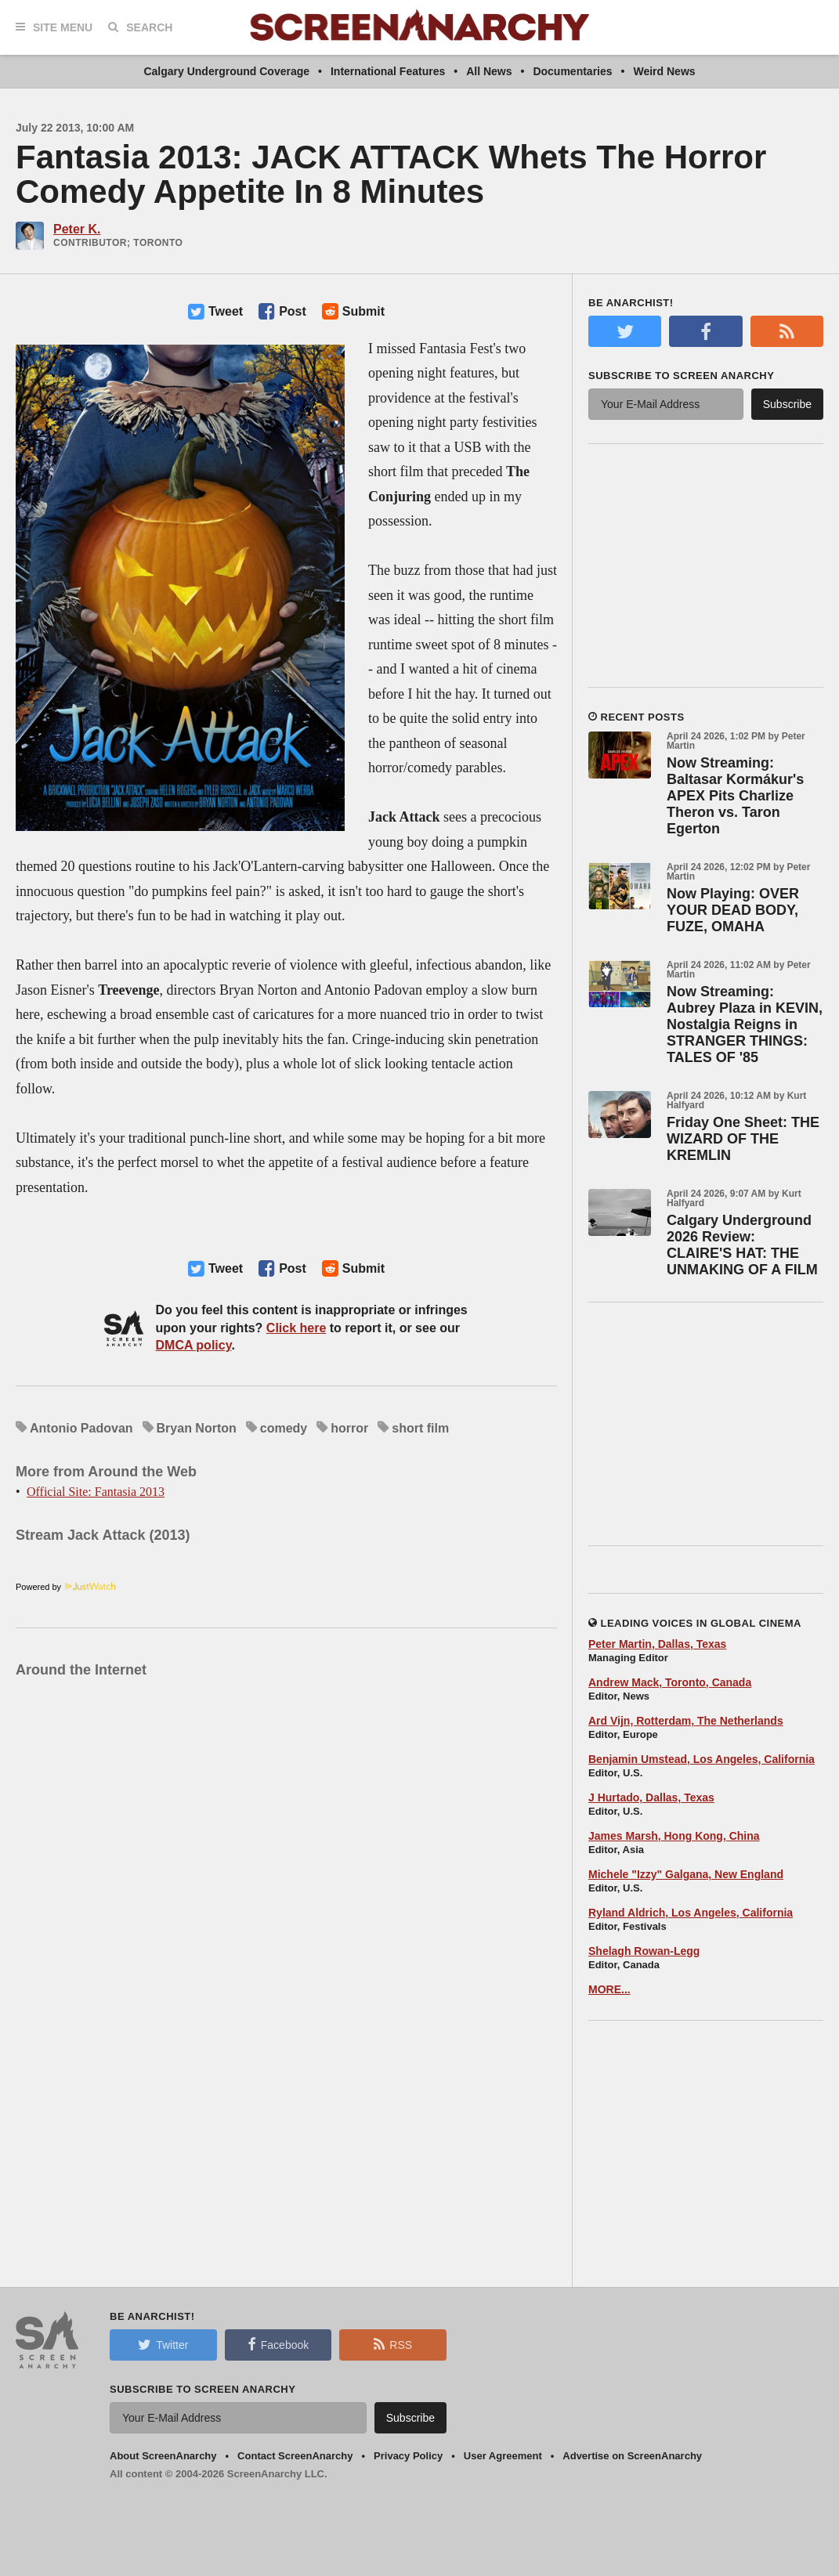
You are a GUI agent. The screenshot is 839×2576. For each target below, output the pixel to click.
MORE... (609, 1989)
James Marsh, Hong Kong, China (674, 1836)
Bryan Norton (197, 1428)
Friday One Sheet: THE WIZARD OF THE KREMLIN (743, 1139)
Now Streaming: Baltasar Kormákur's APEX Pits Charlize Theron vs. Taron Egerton (735, 795)
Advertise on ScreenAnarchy (632, 2456)
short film (420, 1428)
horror (349, 1428)
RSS (393, 2344)
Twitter (163, 2344)
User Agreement (503, 2456)
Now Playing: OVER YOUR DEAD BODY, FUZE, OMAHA (733, 910)
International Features (388, 71)
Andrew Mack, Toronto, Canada (669, 1682)
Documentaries (572, 71)
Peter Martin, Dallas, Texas (657, 1644)
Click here (296, 1328)
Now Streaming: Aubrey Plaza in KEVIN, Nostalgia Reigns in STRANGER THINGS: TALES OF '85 (745, 1024)
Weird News (664, 71)
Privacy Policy (408, 2456)
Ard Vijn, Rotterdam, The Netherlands (685, 1720)
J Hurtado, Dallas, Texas (651, 1797)
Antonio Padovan (81, 1428)
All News (489, 71)
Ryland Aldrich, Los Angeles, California (690, 1912)
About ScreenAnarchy (163, 2456)
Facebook (278, 2344)
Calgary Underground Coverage (226, 71)
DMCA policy (194, 1345)
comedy (283, 1428)
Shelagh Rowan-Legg (644, 1951)
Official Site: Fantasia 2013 (96, 1491)
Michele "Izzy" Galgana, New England (685, 1874)
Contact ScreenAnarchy (295, 2456)
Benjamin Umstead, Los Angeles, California (701, 1759)
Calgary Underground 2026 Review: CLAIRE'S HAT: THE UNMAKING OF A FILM (742, 1244)
